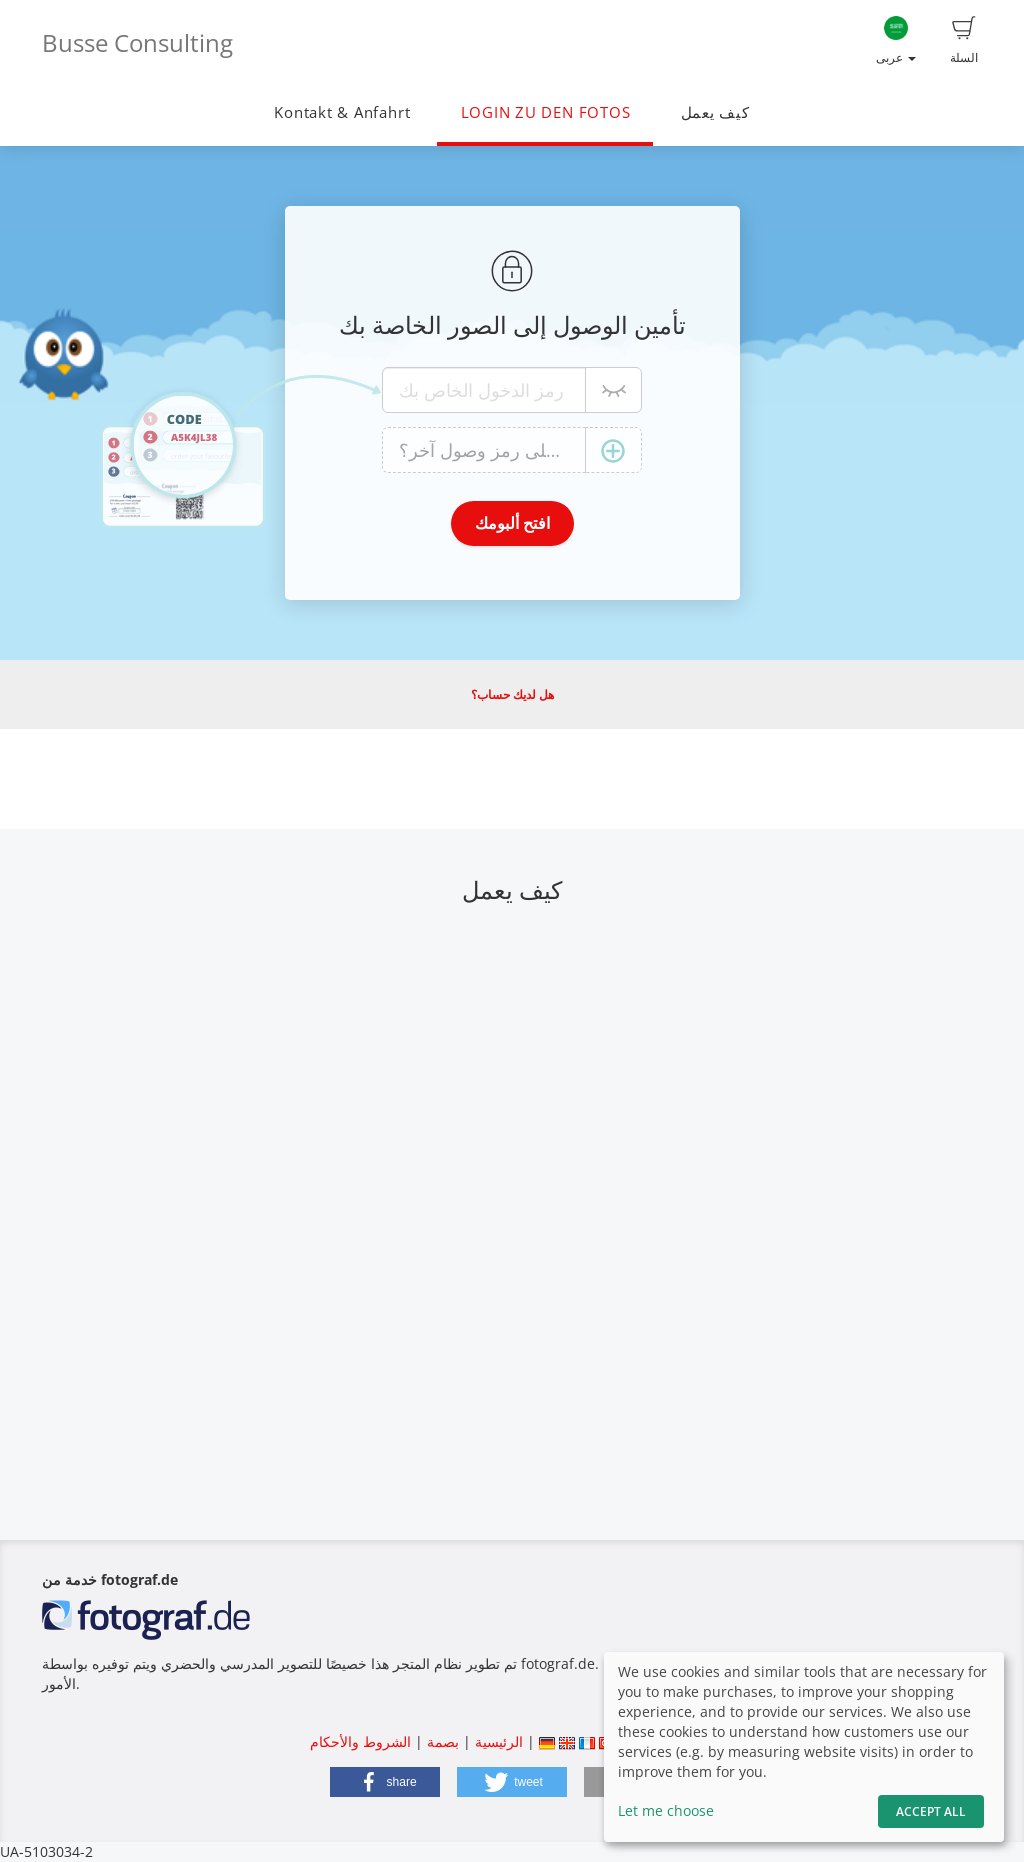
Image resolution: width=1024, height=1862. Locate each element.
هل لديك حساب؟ (512, 694)
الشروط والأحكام (360, 1741)
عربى (896, 41)
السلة (964, 41)
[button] (385, 1782)
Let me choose (666, 1810)
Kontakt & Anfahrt (342, 112)
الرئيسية (497, 1741)
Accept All (931, 1811)
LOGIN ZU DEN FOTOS (546, 112)
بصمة (441, 1741)
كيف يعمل (715, 112)
